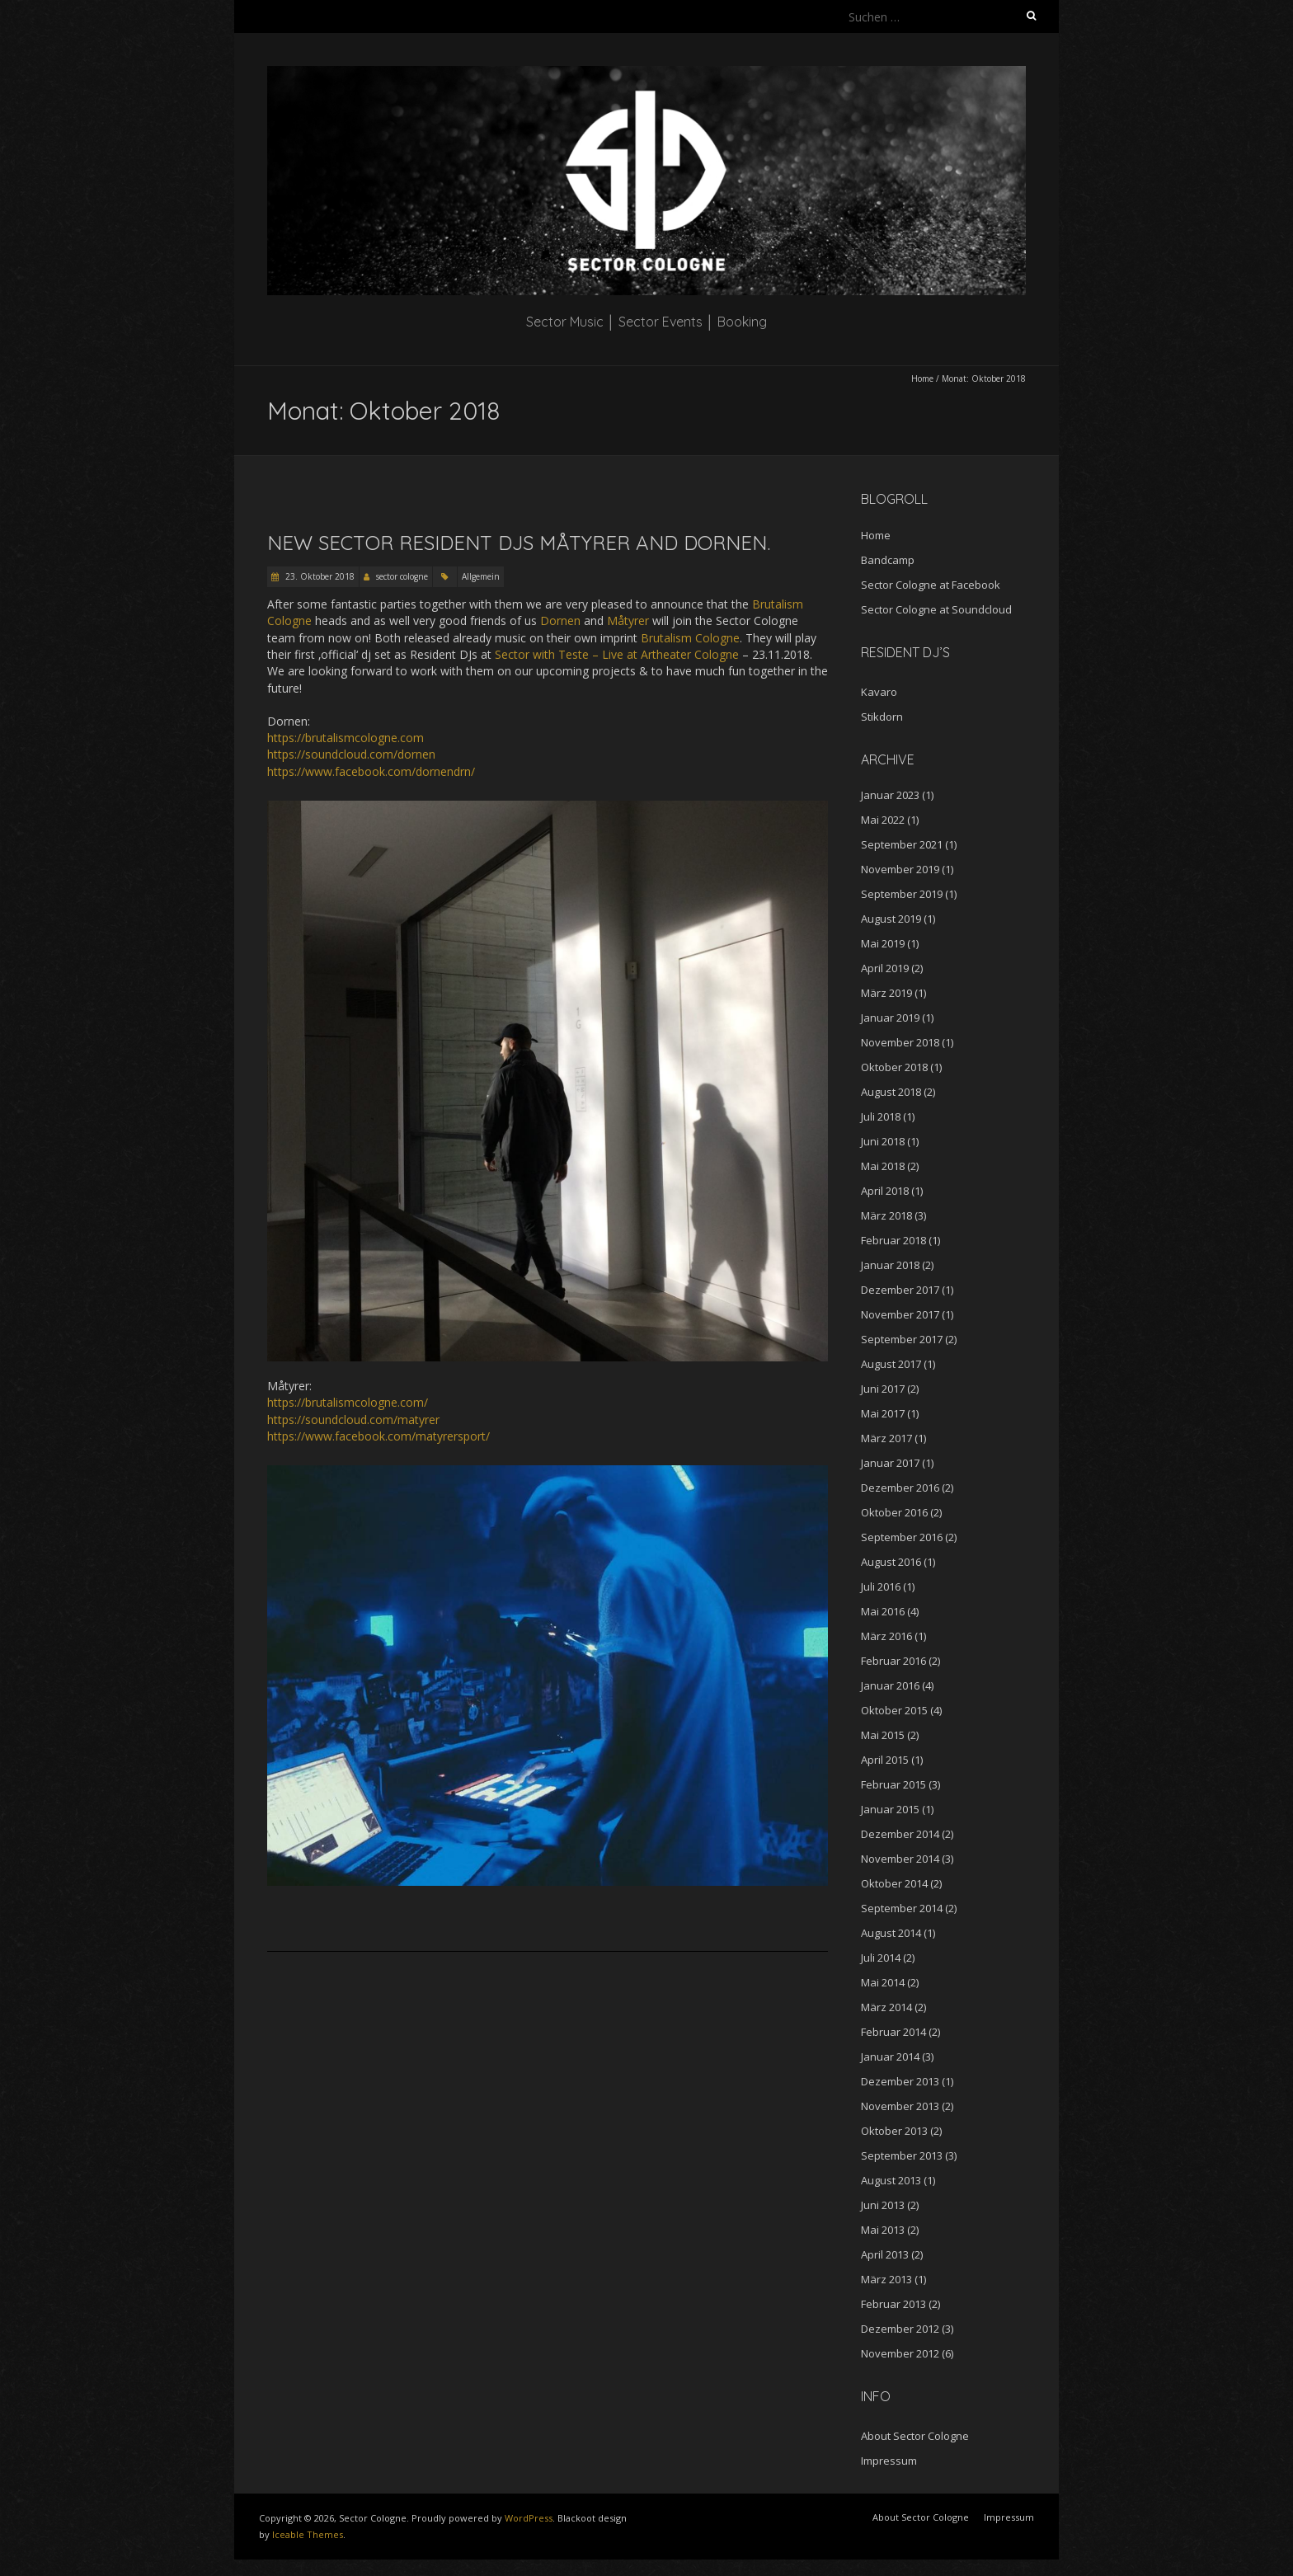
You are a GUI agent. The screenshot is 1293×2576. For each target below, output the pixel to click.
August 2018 (891, 1091)
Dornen (560, 620)
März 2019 (886, 992)
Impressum (889, 2460)
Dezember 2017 (900, 1289)
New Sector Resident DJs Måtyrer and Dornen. (518, 542)
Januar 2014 (890, 2056)
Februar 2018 (893, 1240)
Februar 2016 (893, 1660)
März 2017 (886, 1438)
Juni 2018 (883, 1141)
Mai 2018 (883, 1166)
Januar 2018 (890, 1264)
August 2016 (891, 1561)
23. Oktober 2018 (319, 576)
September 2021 (902, 844)
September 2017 (902, 1339)
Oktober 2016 (894, 1512)
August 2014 (891, 1932)
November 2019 (900, 869)
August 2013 (891, 2180)
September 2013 (902, 2155)
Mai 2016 (883, 1611)
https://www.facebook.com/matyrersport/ (378, 1436)
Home (922, 378)
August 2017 (891, 1363)
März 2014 (886, 2007)
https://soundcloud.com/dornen (351, 754)
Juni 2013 (883, 2205)
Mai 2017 (883, 1413)
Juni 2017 (883, 1388)
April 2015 (885, 1759)
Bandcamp (888, 559)
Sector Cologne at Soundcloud (936, 609)
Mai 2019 (883, 943)
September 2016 (902, 1537)
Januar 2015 (890, 1809)
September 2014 (902, 1908)
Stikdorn (882, 716)
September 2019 (902, 893)
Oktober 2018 (894, 1067)
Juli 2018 (880, 1116)
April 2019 (885, 968)
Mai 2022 (883, 819)
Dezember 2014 (900, 1833)
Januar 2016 (890, 1685)
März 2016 (886, 1636)
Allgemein (481, 576)
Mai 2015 (883, 1735)
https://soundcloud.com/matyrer (353, 1419)
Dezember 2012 (900, 2328)
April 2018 (885, 1190)
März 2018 (886, 1215)
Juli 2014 (880, 1957)
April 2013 (885, 2254)
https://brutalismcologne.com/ (347, 1402)
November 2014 (900, 1858)
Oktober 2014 (894, 1883)
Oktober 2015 (894, 1710)
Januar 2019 (890, 1017)
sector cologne (402, 576)
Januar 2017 (890, 1462)
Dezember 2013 (900, 2081)
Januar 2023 (890, 794)
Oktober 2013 (894, 2130)
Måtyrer (628, 620)
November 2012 (900, 2353)
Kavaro (879, 691)
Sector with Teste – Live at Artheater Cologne (617, 654)
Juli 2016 (880, 1586)
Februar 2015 (893, 1784)
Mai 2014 (883, 1982)
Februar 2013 (893, 2303)
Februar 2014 (893, 2031)
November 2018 (900, 1042)
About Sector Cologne (915, 2435)
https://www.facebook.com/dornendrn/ (371, 771)
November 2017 (900, 1314)
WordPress (528, 2518)
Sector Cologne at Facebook (930, 584)
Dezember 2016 (900, 1487)
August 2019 (891, 918)
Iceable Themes (307, 2534)
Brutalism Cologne (690, 638)
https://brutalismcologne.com (345, 737)
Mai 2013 (883, 2229)
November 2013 (900, 2106)
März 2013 (886, 2279)
